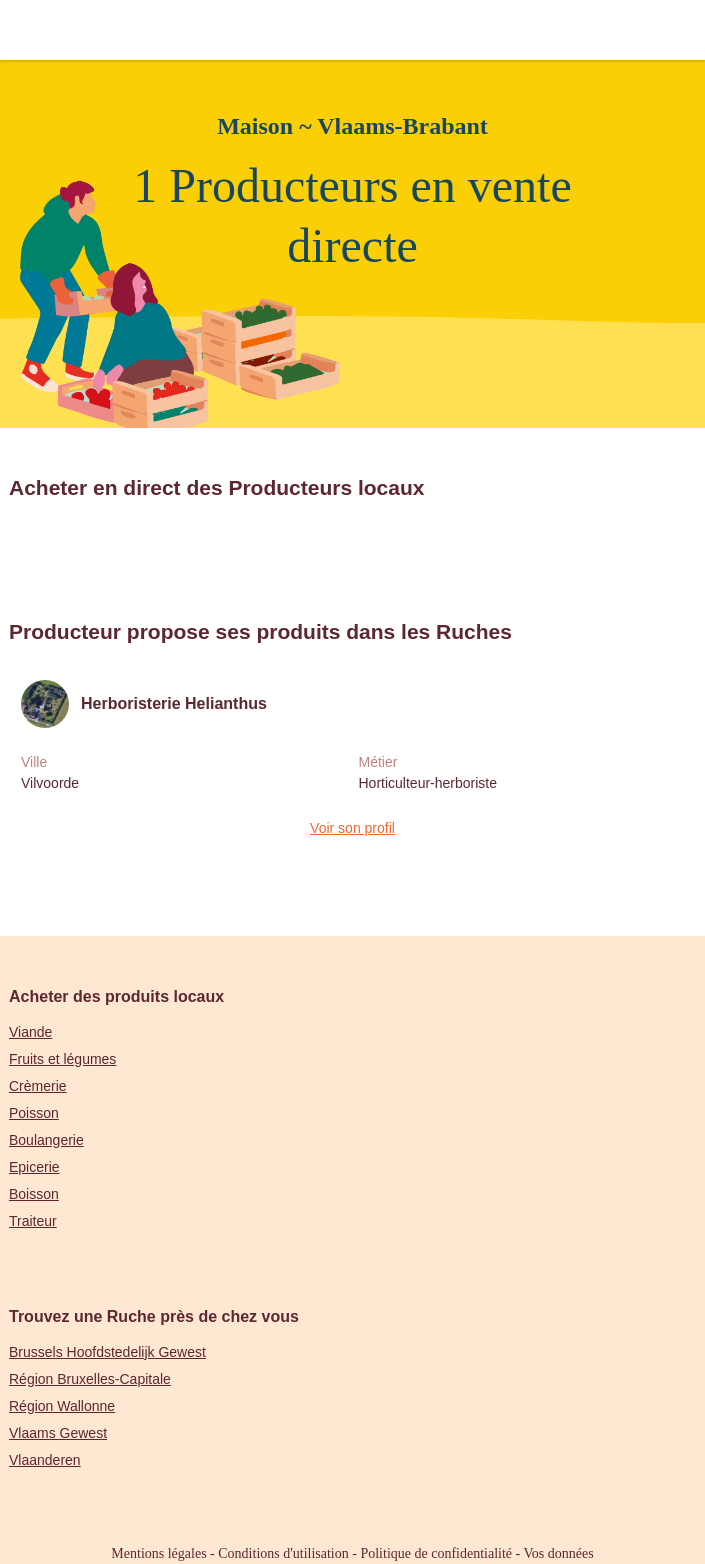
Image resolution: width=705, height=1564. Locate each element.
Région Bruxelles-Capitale (90, 1379)
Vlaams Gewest (58, 1433)
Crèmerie (38, 1086)
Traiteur (33, 1221)
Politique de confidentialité (436, 1553)
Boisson (34, 1194)
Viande (30, 1032)
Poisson (34, 1113)
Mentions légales (158, 1553)
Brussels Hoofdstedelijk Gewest (107, 1352)
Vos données (559, 1553)
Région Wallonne (62, 1406)
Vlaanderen (45, 1460)
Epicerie (34, 1167)
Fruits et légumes (62, 1059)
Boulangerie (46, 1140)
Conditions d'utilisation (283, 1553)
